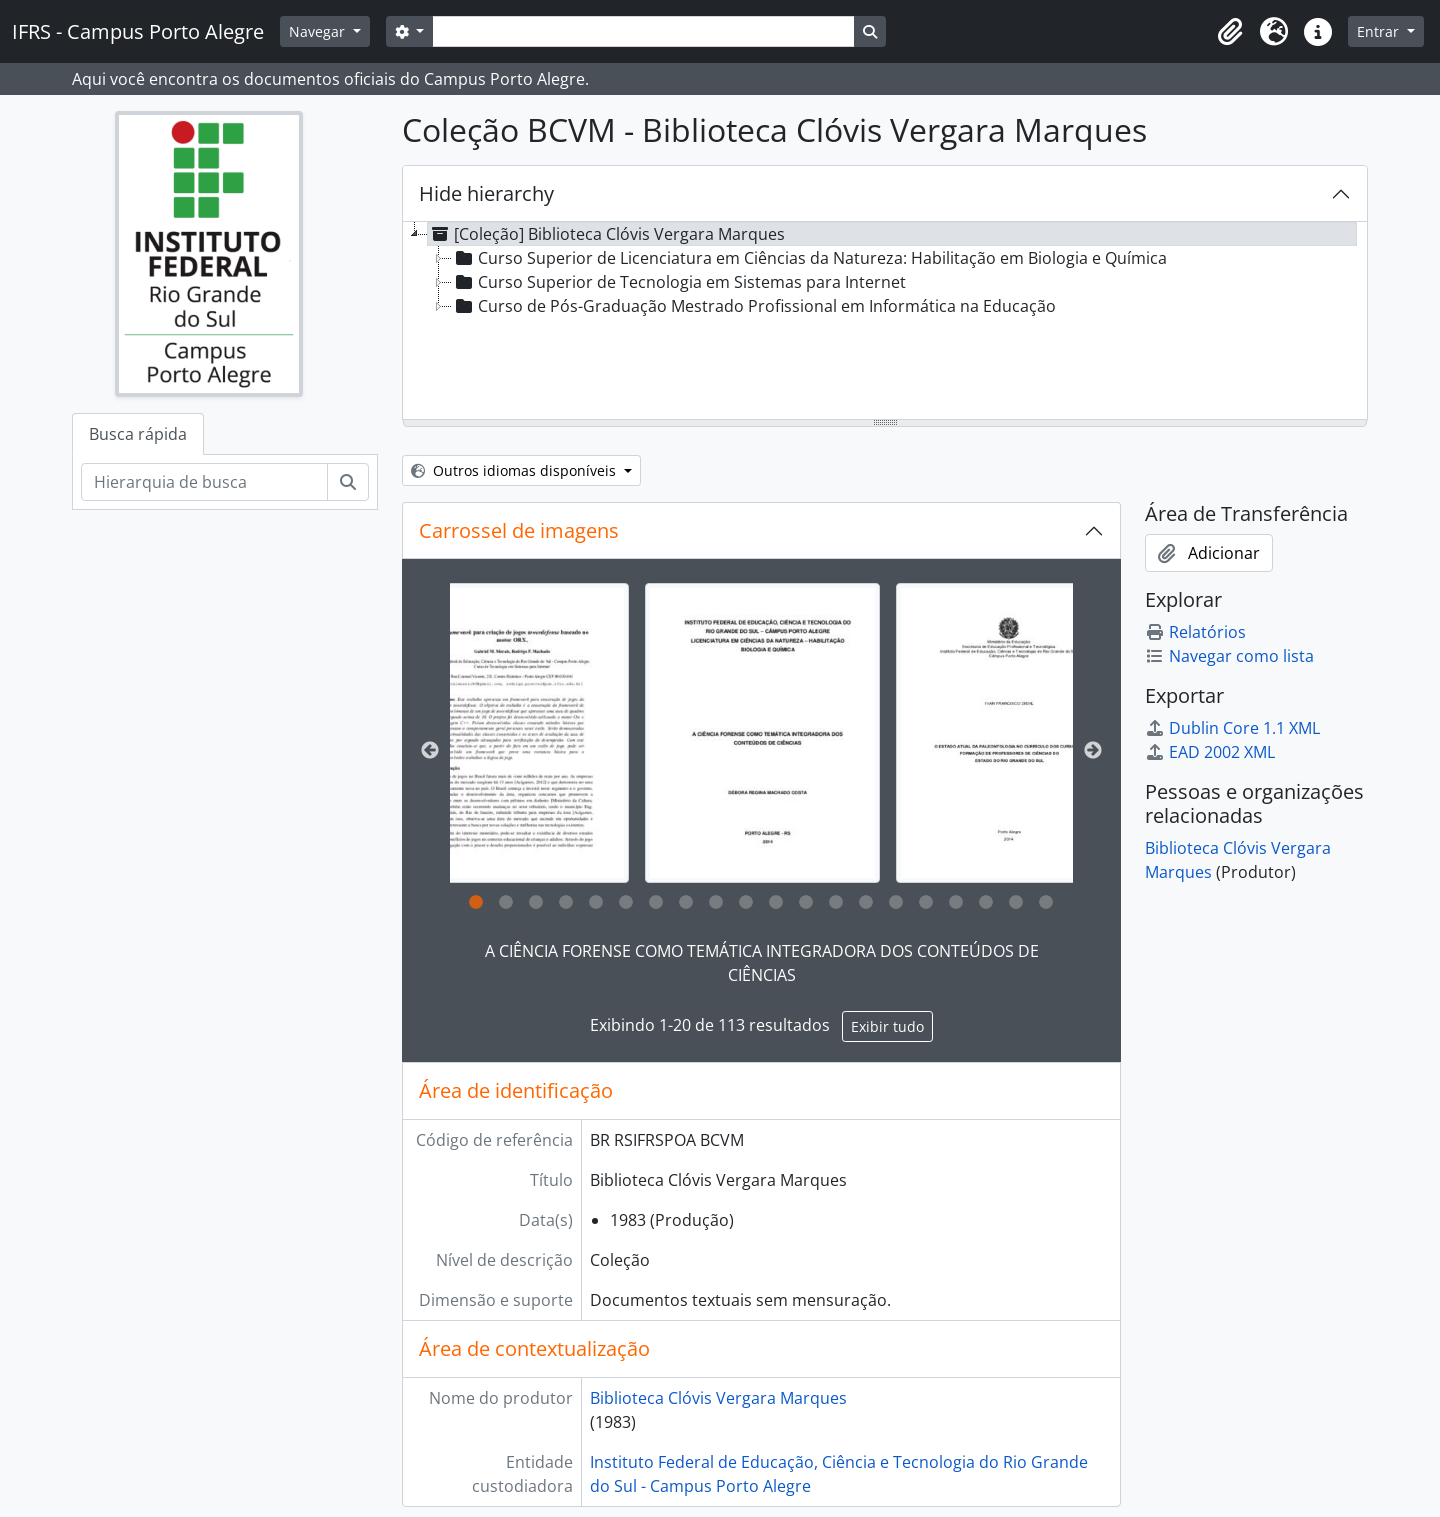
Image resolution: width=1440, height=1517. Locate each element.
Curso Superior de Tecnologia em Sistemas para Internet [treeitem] (679, 282)
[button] (1230, 32)
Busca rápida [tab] (138, 434)
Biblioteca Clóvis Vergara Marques (718, 1398)
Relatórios (1195, 632)
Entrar (1380, 31)
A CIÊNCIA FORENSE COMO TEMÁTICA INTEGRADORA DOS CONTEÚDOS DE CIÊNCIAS (762, 963)
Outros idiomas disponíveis (515, 470)
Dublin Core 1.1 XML (1232, 728)
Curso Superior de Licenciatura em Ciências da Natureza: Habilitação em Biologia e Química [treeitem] (809, 258)
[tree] (885, 322)
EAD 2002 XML (1210, 752)
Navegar (319, 31)
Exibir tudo (887, 1026)
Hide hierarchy (486, 193)
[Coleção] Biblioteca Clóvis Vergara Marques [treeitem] (606, 234)
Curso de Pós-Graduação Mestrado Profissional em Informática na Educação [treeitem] (754, 306)
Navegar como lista (1229, 656)
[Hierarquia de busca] (204, 482)
